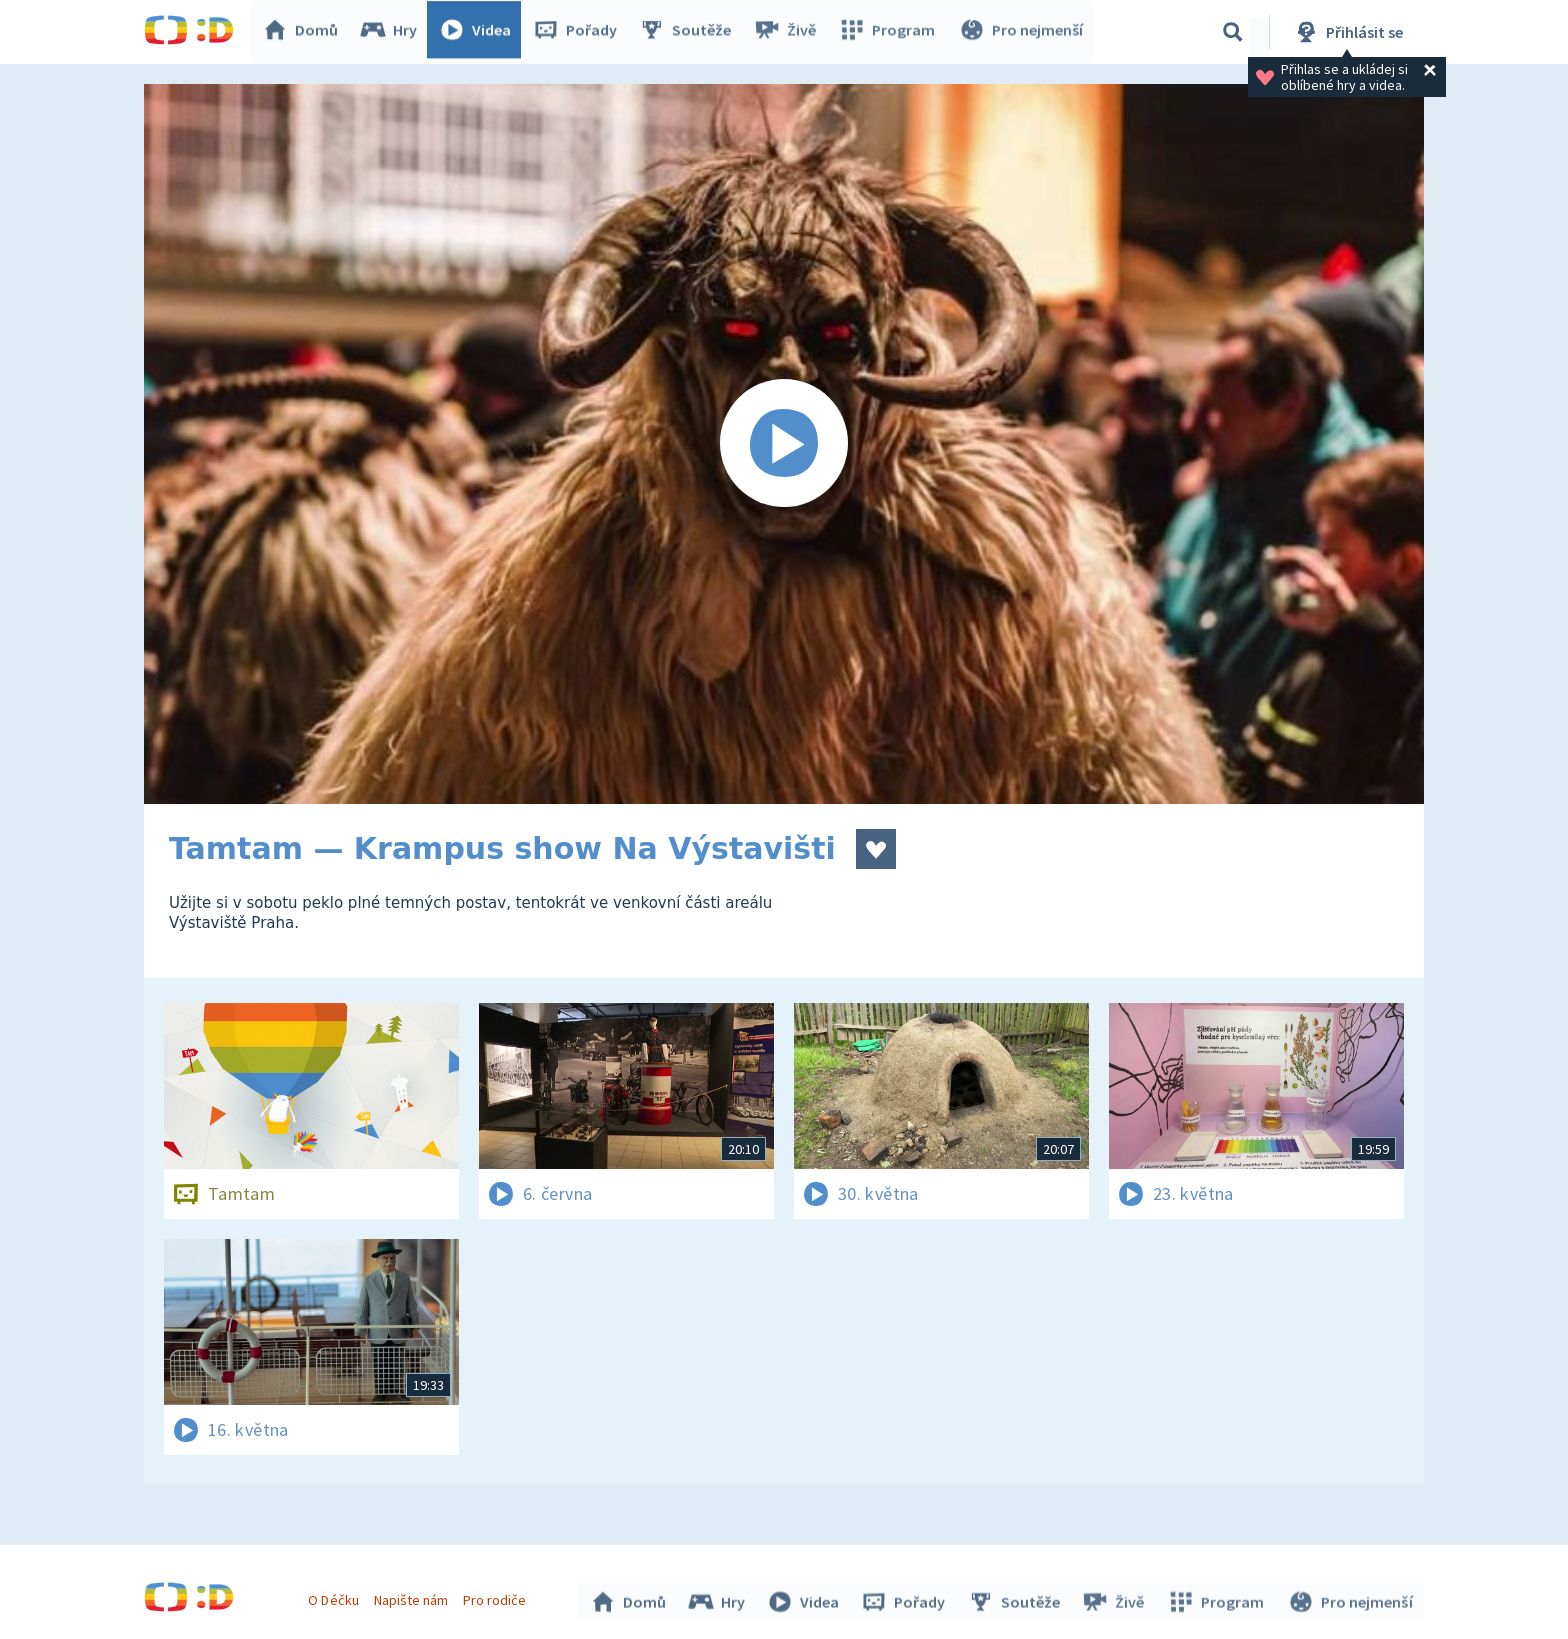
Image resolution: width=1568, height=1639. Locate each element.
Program (890, 32)
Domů (305, 32)
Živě (789, 32)
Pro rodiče (497, 1597)
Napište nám (413, 1597)
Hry (393, 32)
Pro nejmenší (1022, 32)
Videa (480, 32)
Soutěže (690, 32)
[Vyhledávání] (1233, 32)
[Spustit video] (784, 444)
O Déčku (336, 1597)
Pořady (580, 32)
